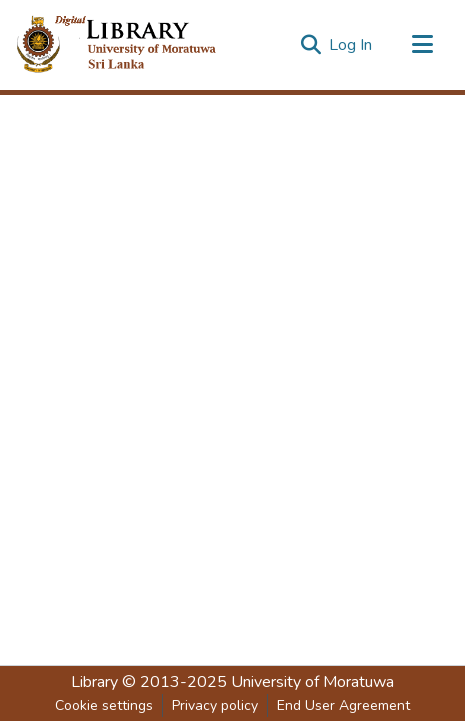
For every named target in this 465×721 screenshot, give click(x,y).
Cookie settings (104, 705)
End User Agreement (343, 705)
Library (94, 682)
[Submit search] (310, 45)
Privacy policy (215, 705)
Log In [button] (351, 45)
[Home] (132, 45)
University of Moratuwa (312, 682)
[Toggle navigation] (422, 45)
